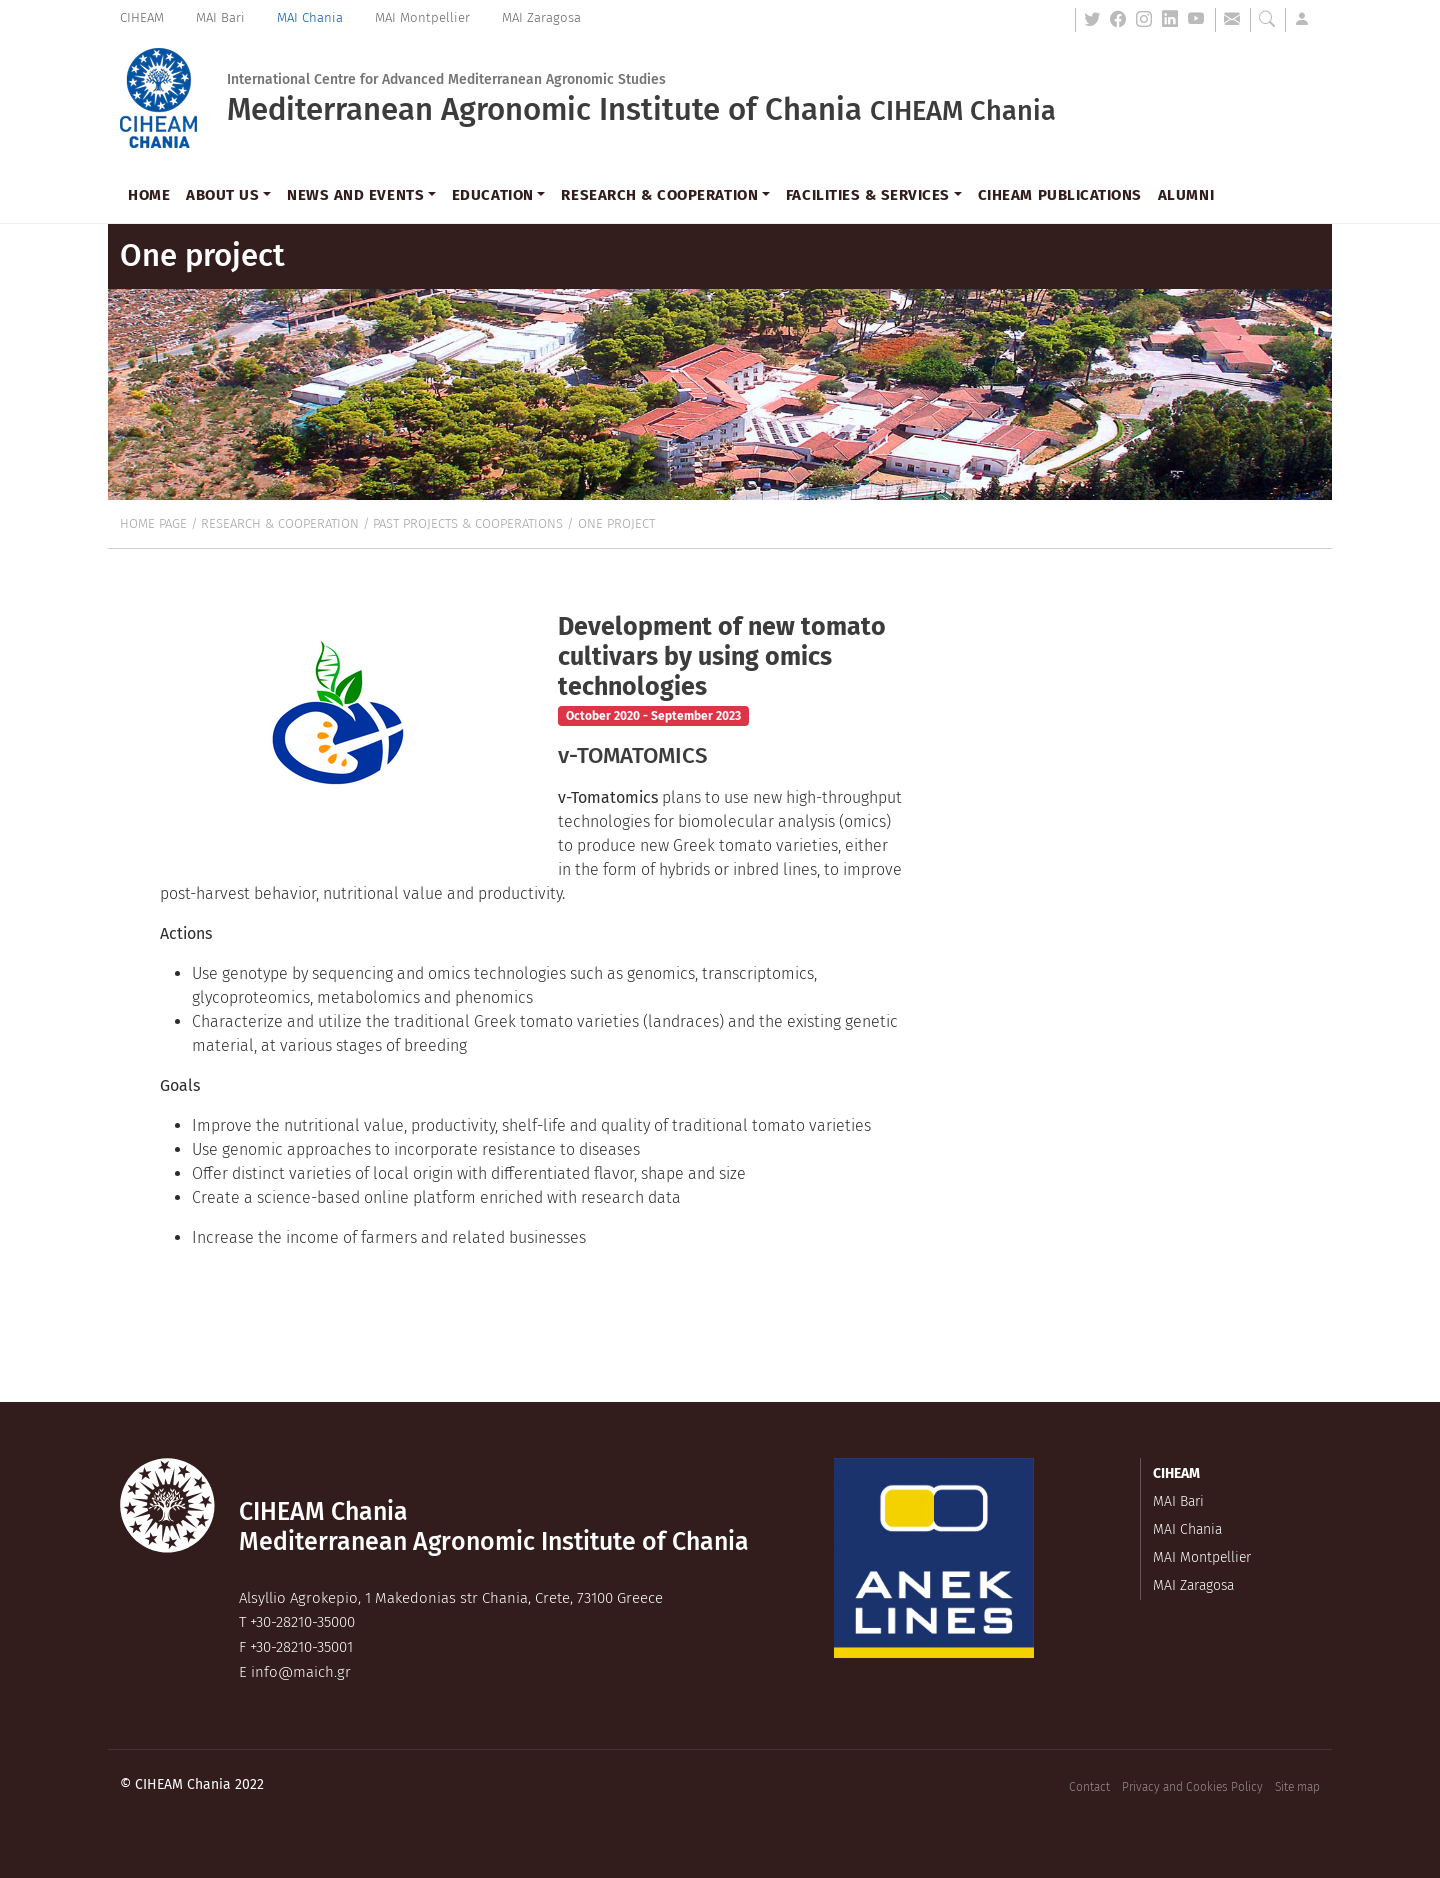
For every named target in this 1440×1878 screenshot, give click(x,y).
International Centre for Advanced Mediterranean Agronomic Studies (446, 80)
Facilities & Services (868, 195)
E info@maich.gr (295, 1672)
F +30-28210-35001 (296, 1647)
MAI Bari (220, 17)
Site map (1297, 1787)
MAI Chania (310, 17)
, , (451, 1598)
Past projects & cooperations (468, 523)
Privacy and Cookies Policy (1192, 1787)
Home (149, 195)
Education (493, 195)
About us (222, 195)
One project (616, 523)
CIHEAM (142, 17)
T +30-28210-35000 (297, 1622)
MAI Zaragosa (541, 17)
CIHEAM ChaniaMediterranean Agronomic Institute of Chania (494, 1527)
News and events (355, 195)
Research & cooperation (659, 195)
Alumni (1186, 195)
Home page (153, 523)
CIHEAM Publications (1060, 195)
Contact (1089, 1787)
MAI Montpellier (422, 17)
